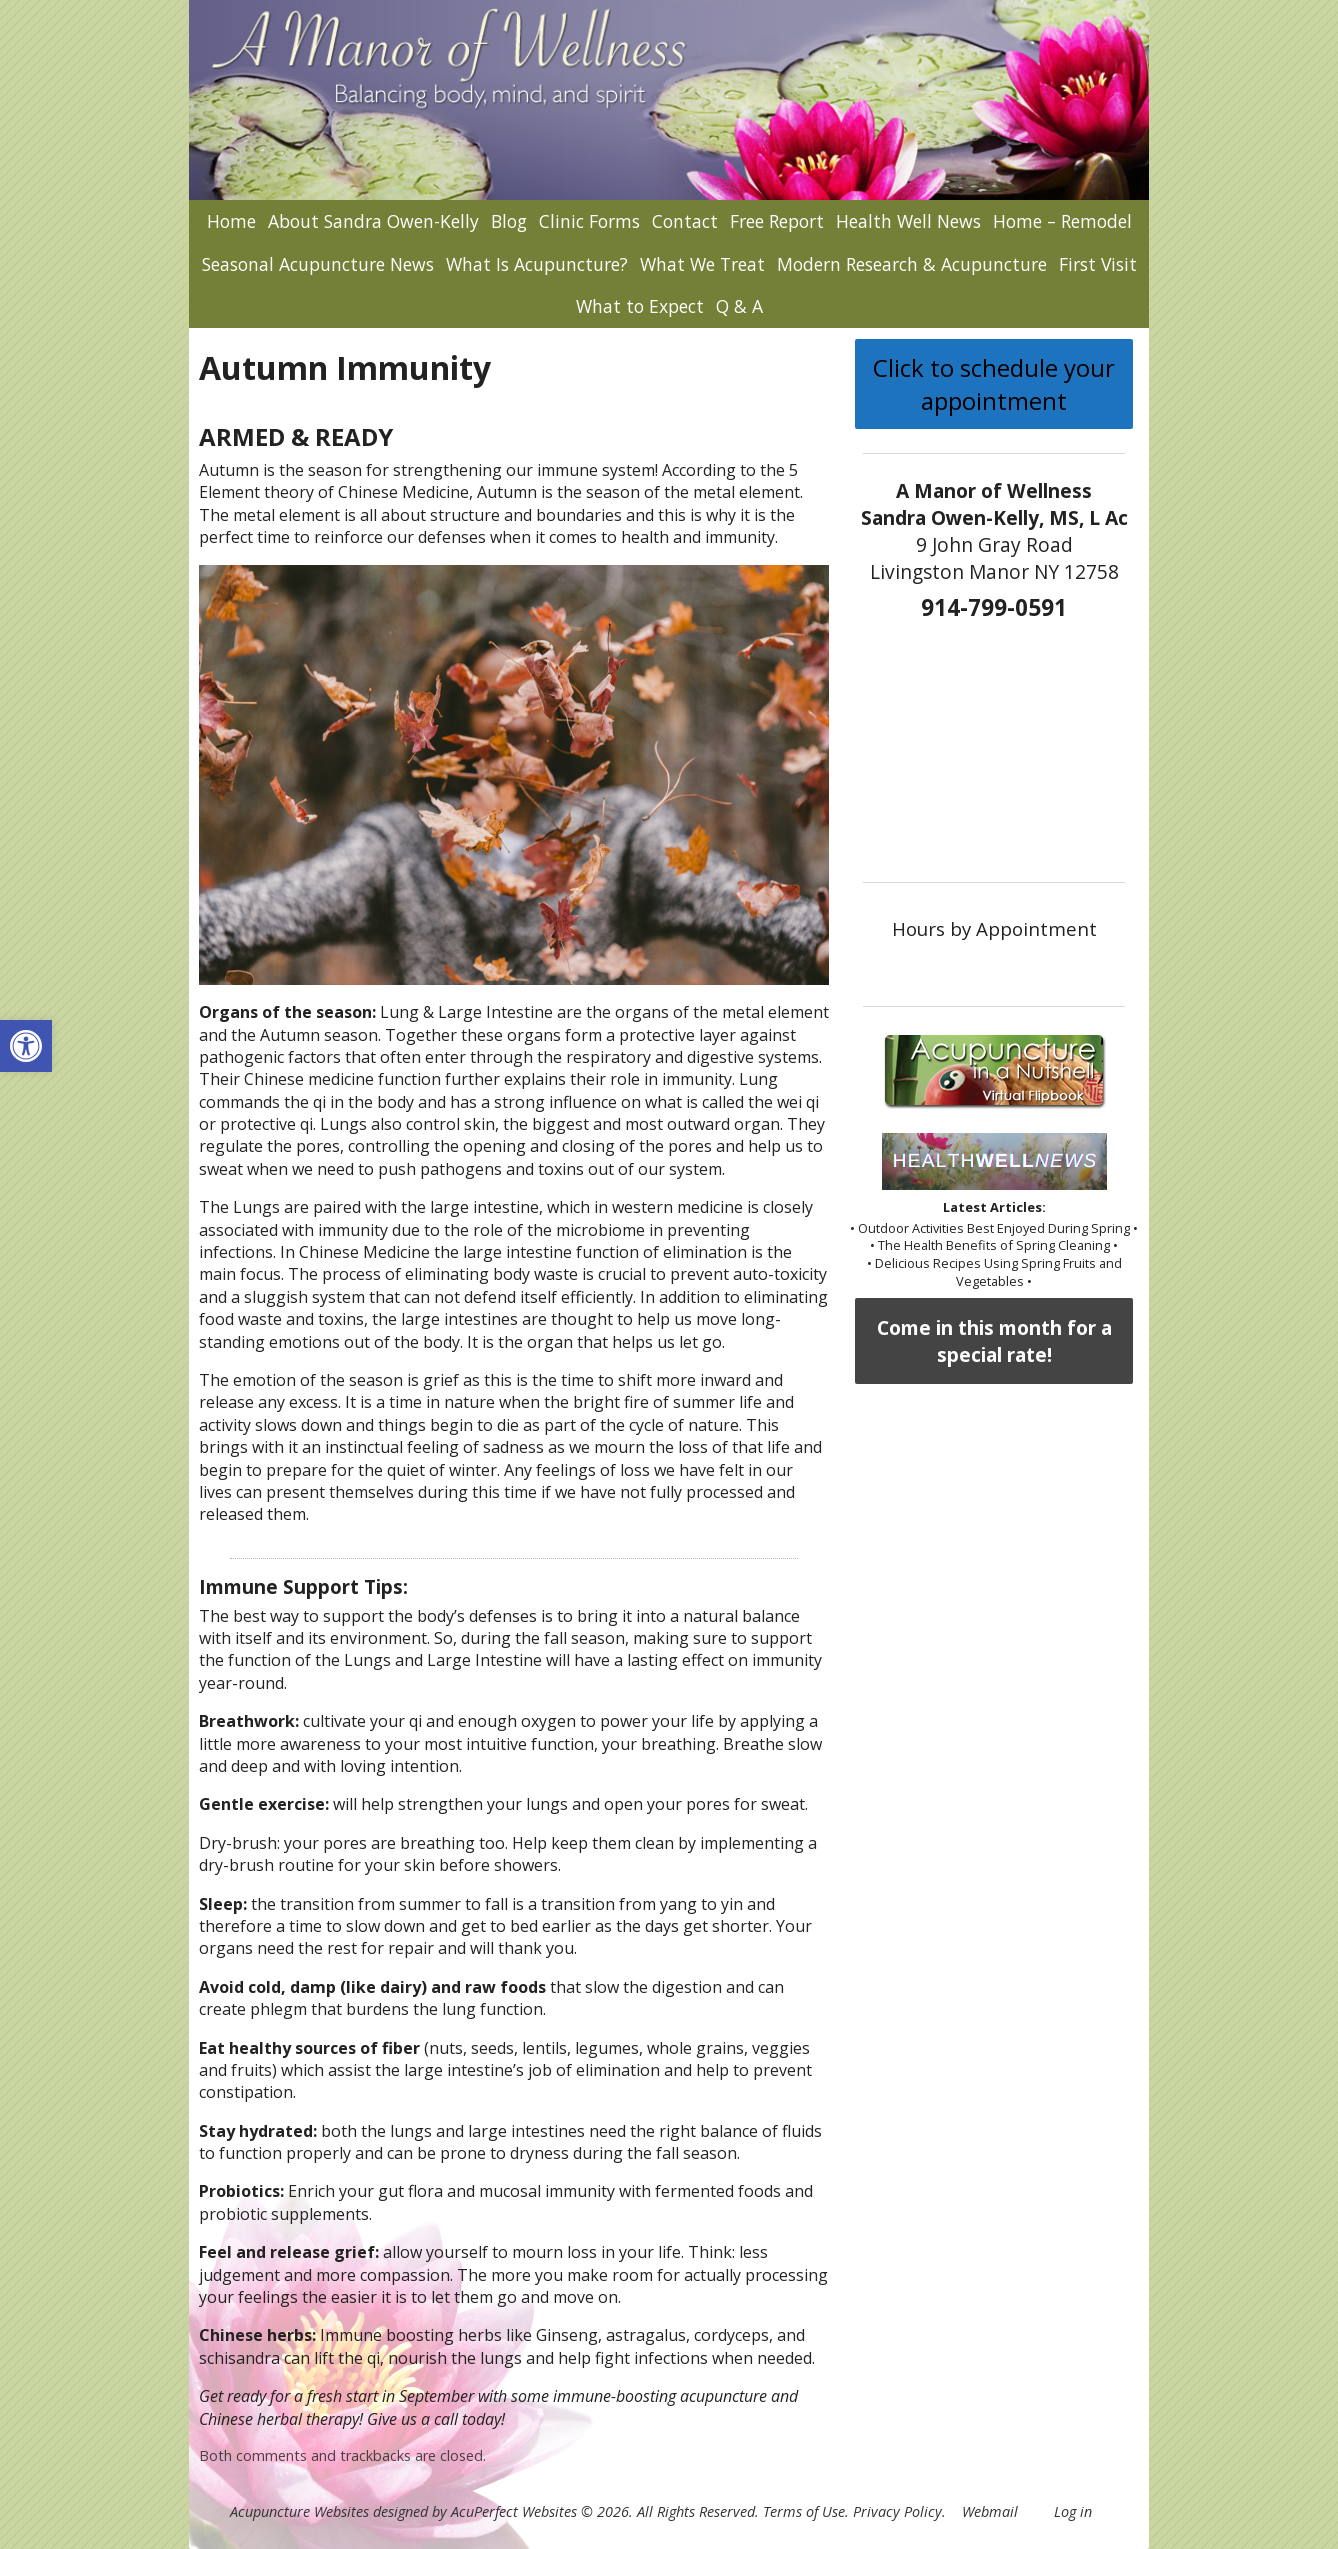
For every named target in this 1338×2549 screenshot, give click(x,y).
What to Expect (640, 306)
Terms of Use (804, 2511)
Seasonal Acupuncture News (318, 264)
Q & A (739, 306)
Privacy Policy (897, 2511)
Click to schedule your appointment (994, 384)
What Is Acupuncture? (537, 264)
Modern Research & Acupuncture (912, 264)
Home (231, 221)
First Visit (1098, 264)
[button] (26, 1046)
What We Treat (702, 264)
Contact (685, 221)
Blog (509, 221)
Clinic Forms (589, 221)
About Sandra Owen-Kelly (373, 221)
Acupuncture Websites (299, 2511)
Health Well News (908, 221)
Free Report (777, 221)
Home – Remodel (1062, 221)
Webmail (990, 2511)
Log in (1073, 2511)
